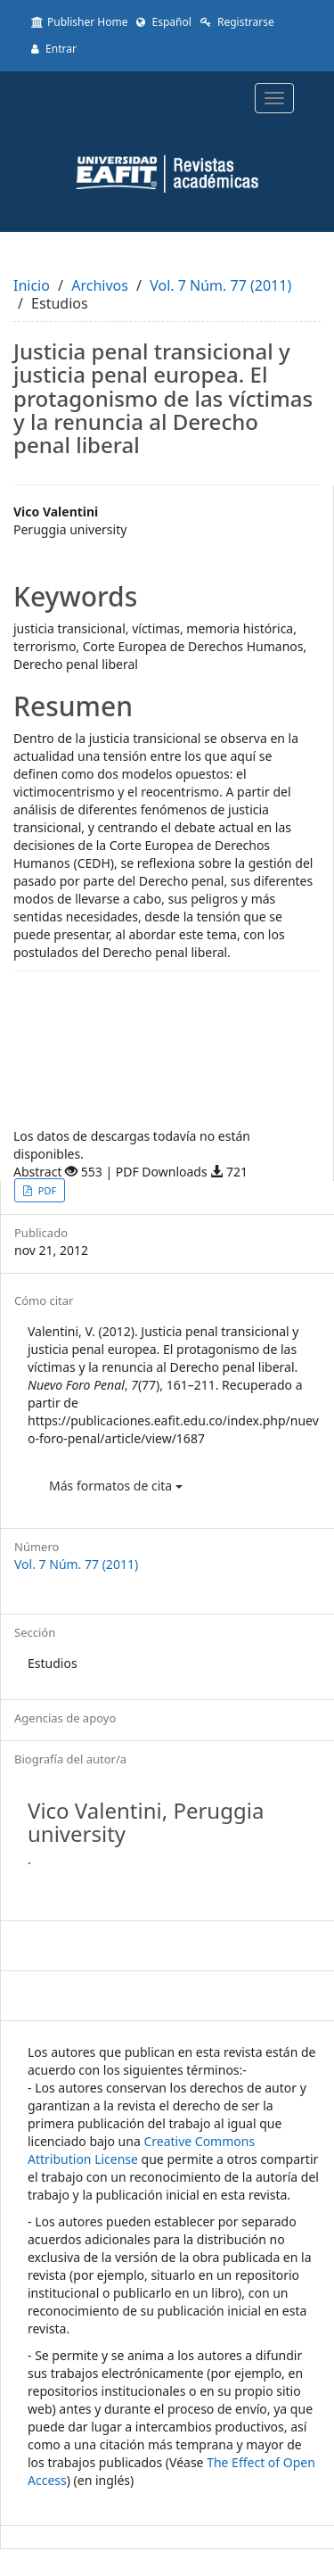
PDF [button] (46, 1190)
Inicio (31, 285)
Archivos (99, 285)
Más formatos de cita (116, 1485)
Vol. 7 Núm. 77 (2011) (220, 285)
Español (163, 21)
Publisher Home (79, 21)
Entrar (54, 48)
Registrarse (237, 21)
